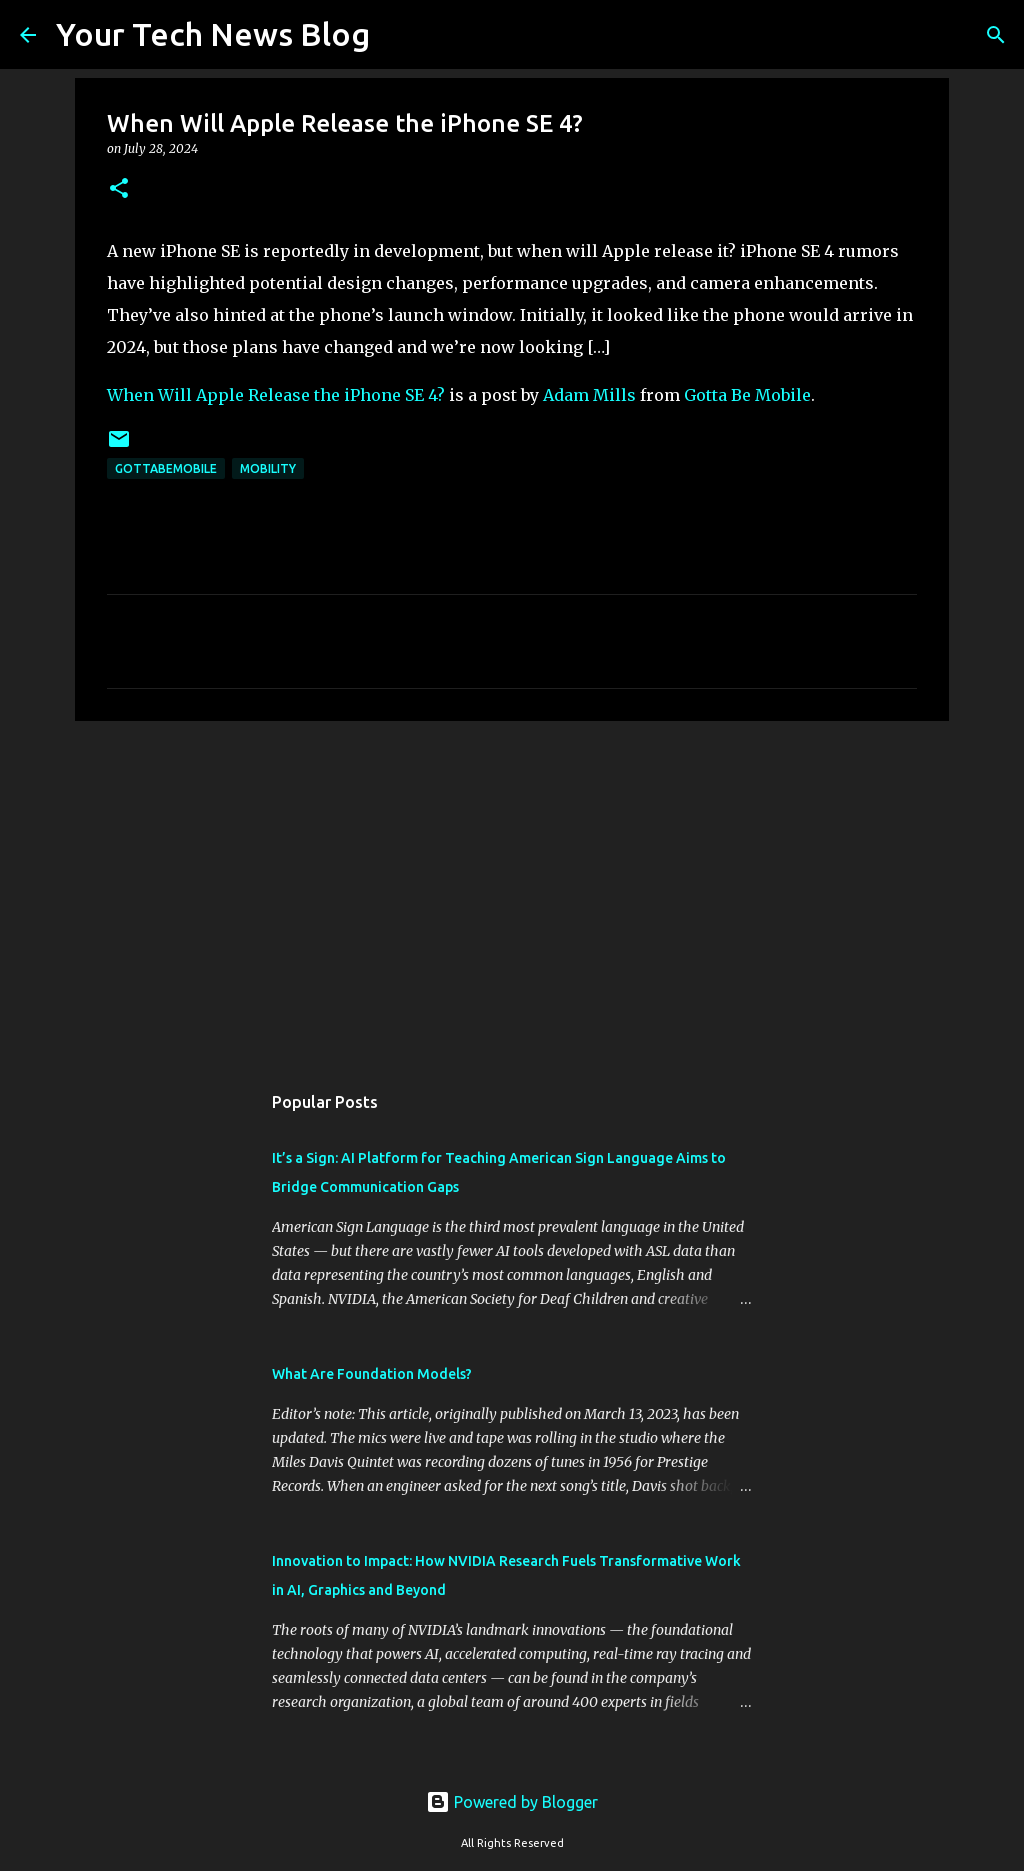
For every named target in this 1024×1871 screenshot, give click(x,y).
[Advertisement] (512, 891)
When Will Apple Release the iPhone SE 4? (276, 395)
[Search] (398, 35)
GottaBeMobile (166, 468)
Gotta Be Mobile (747, 395)
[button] (119, 189)
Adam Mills (589, 395)
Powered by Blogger (512, 1802)
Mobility (268, 468)
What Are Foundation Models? (372, 1374)
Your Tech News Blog (213, 34)
